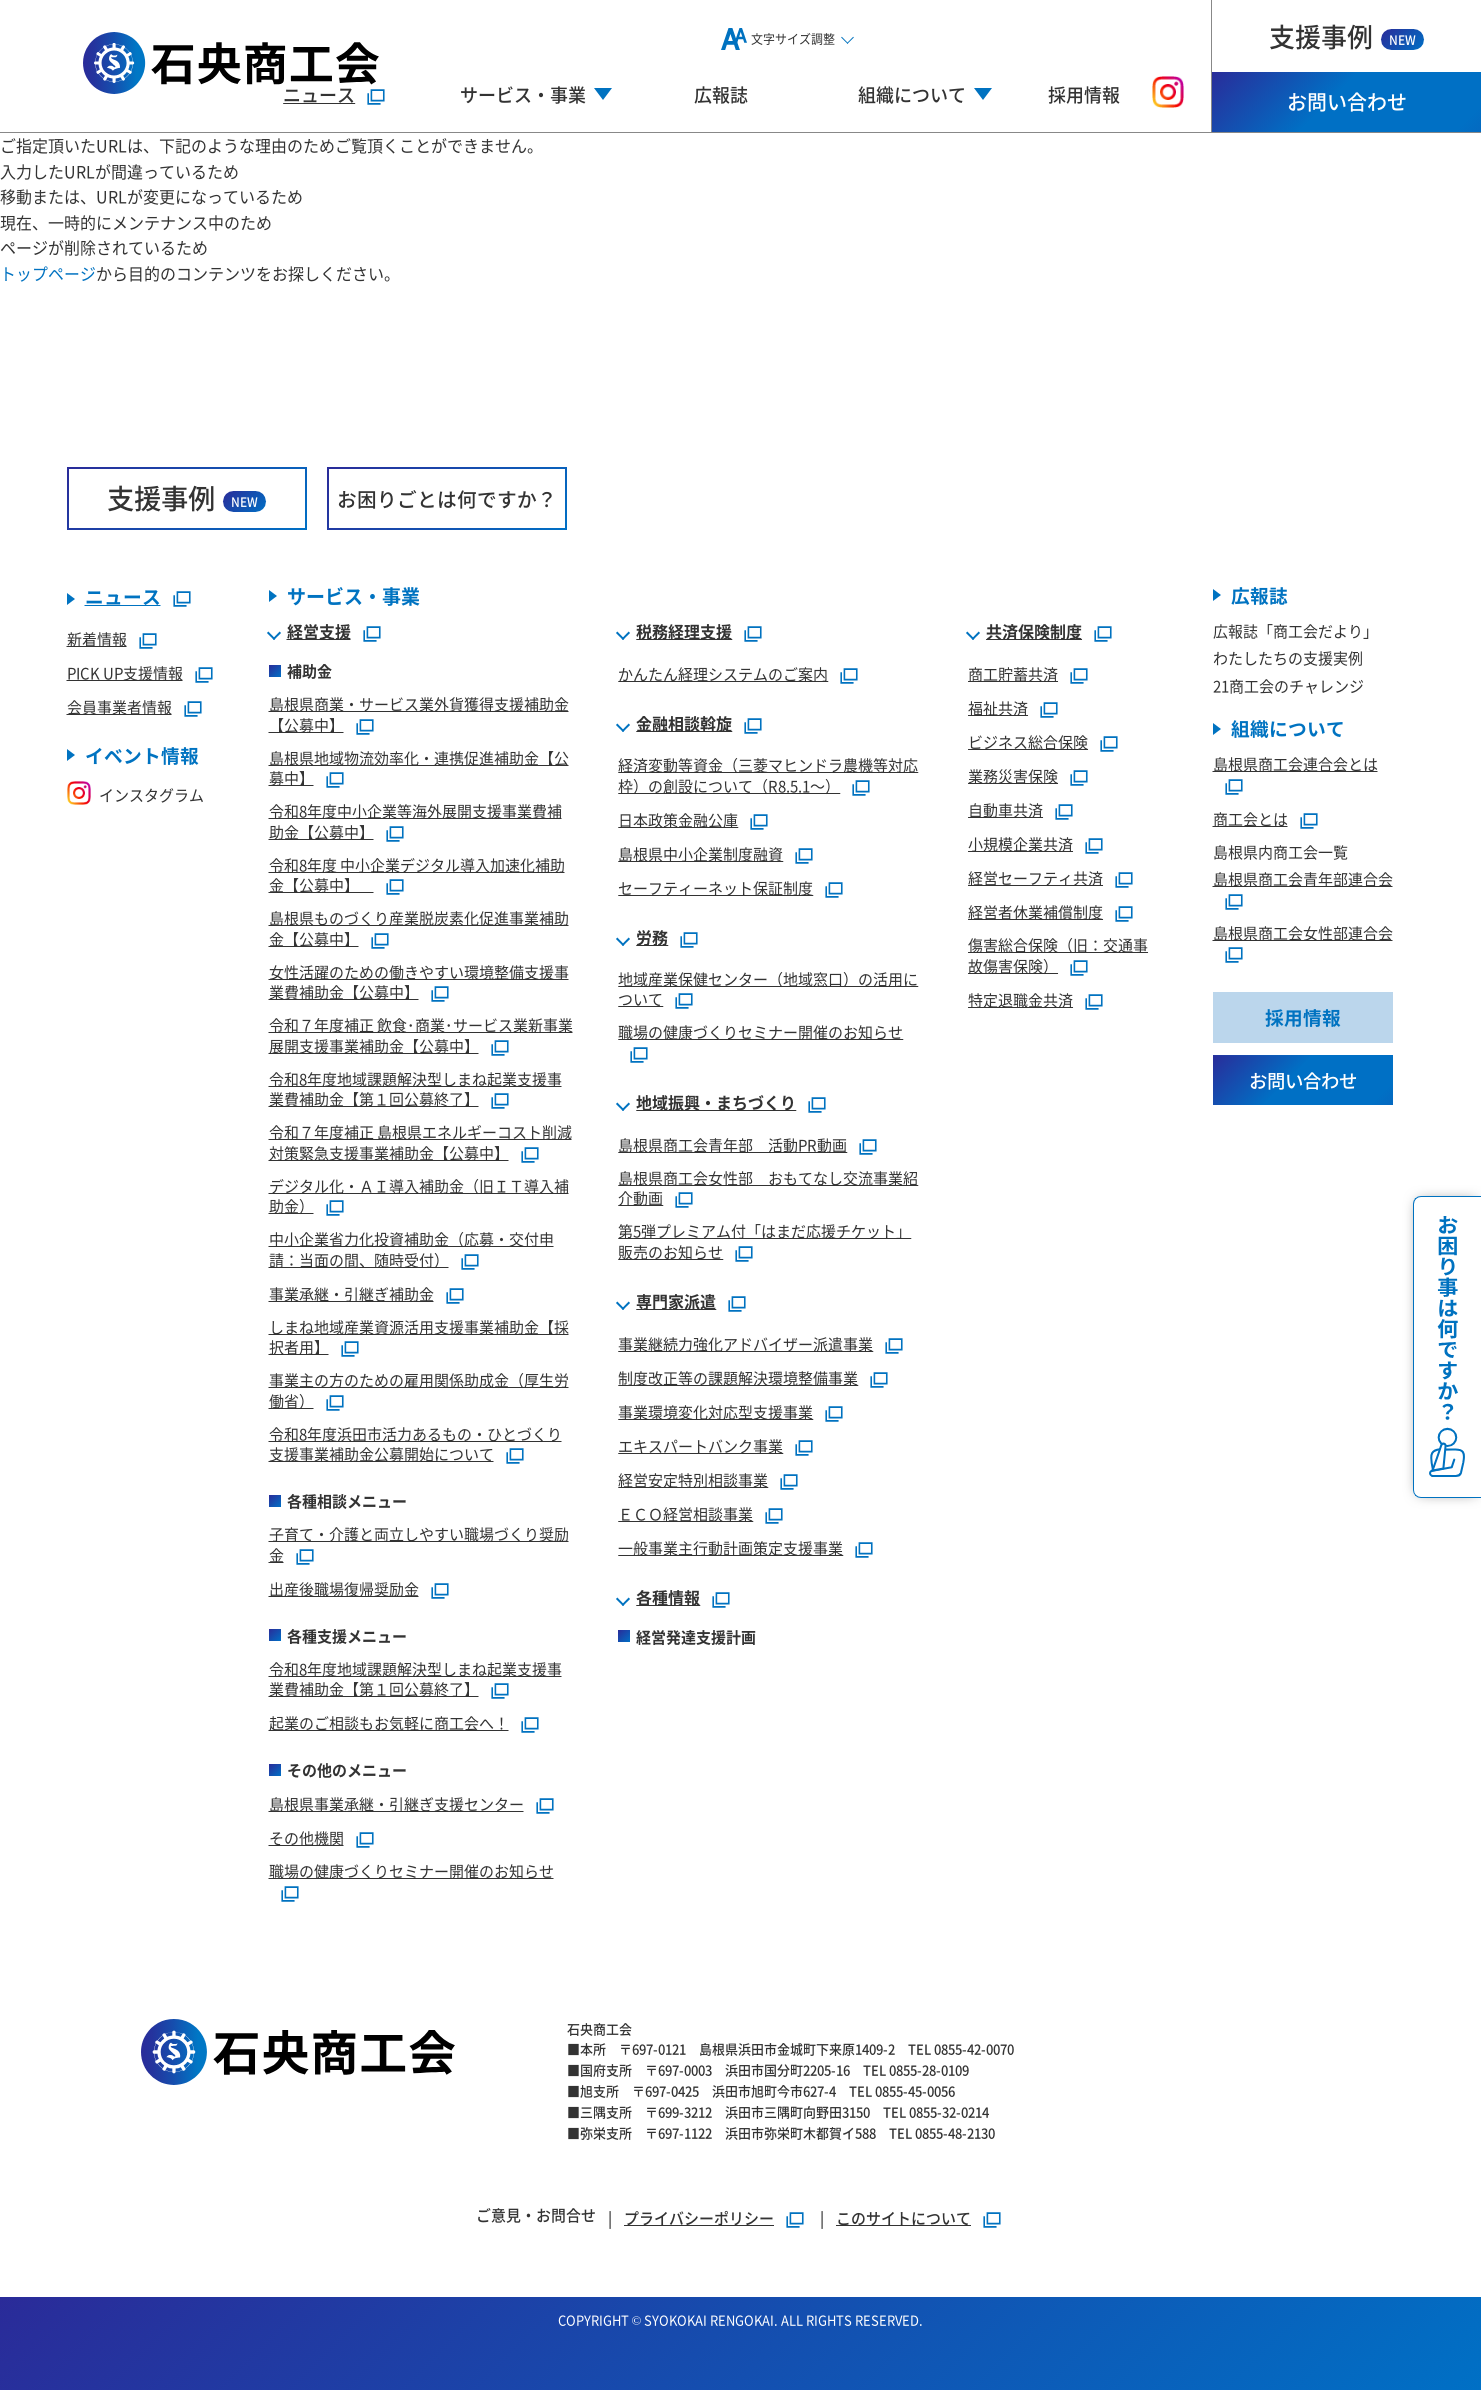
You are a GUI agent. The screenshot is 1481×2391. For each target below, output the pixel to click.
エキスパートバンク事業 (700, 1445)
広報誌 (721, 94)
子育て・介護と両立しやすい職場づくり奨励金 (419, 1545)
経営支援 (319, 633)
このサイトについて (903, 2218)
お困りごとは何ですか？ (447, 498)
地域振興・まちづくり (716, 1103)
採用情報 (1084, 94)
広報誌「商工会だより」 (1295, 631)
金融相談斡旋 (684, 725)
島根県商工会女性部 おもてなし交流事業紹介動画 (768, 1188)
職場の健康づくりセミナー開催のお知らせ (411, 1871)
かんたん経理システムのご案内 (723, 674)
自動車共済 (1005, 810)
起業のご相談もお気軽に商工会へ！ (389, 1723)
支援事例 (1346, 35)
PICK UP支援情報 (125, 673)
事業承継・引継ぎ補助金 (351, 1293)
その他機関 (306, 1838)
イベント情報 (142, 756)
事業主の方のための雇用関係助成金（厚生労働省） (419, 1391)
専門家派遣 (676, 1302)
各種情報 (668, 1598)
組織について (1288, 729)
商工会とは (1250, 819)
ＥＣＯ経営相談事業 (685, 1513)
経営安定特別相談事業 (693, 1479)
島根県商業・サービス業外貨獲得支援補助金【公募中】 (419, 715)
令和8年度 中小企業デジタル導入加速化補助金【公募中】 (417, 875)
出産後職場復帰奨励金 (344, 1588)
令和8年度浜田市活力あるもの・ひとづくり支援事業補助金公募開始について (415, 1444)
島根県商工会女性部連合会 (1303, 933)
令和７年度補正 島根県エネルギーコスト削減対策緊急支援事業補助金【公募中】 (420, 1143)
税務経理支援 (684, 633)
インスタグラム (135, 795)
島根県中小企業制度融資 (700, 853)
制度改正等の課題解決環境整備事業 (738, 1377)
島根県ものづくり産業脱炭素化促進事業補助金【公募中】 (419, 929)
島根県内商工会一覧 (1280, 852)
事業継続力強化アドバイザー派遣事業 (745, 1343)
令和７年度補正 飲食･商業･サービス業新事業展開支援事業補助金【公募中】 (421, 1036)
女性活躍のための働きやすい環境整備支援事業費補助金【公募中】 (419, 982)
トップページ (48, 273)
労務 (652, 938)
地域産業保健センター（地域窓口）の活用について (768, 989)
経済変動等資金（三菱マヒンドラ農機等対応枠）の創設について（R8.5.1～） (768, 776)
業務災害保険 (1013, 776)
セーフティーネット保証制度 (715, 887)
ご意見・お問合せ (536, 2215)
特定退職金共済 (1020, 999)
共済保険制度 (1034, 633)
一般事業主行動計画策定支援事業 (730, 1547)
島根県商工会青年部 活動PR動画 (732, 1144)
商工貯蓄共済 (1013, 674)
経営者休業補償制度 (1035, 912)
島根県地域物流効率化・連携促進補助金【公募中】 (419, 768)
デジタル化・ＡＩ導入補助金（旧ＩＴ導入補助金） (419, 1196)
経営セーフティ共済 (1035, 878)
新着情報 (97, 639)
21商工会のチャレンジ (1288, 686)
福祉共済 (998, 708)
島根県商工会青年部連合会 (1303, 879)
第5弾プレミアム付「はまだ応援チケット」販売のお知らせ (764, 1242)
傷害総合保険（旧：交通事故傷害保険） (1058, 956)
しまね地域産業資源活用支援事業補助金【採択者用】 (419, 1337)
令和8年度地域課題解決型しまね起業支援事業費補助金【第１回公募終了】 (415, 1089)
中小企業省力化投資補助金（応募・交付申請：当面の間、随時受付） (411, 1250)
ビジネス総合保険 (1028, 742)
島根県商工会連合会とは (1295, 764)
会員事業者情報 (119, 707)
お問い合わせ (1347, 101)
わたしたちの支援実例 (1288, 658)
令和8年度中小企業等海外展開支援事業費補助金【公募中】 (415, 822)
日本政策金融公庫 (678, 819)
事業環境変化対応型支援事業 (715, 1411)
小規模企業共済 (1020, 844)
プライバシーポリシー (699, 2218)
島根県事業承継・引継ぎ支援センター (396, 1804)
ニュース (319, 94)
